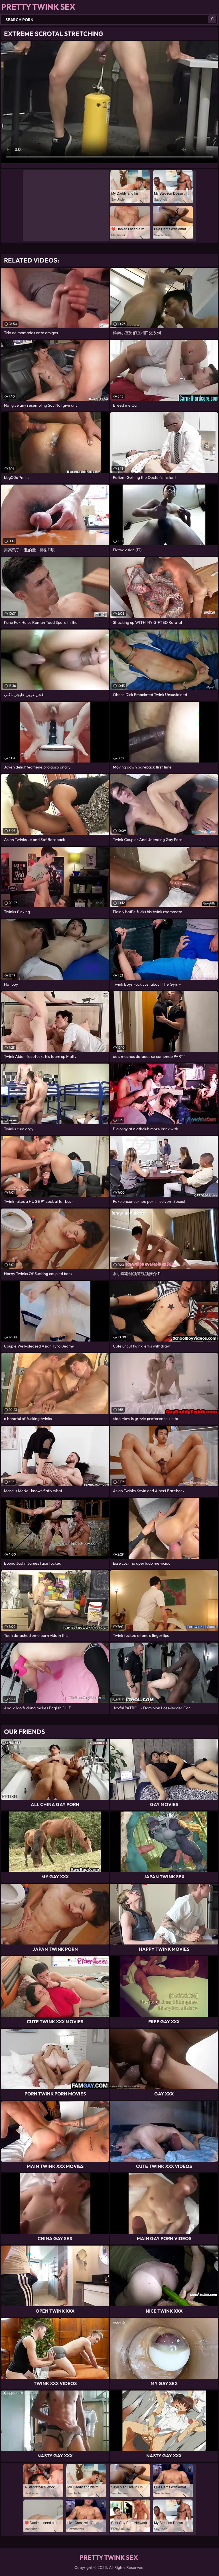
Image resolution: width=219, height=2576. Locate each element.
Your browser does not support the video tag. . (109, 102)
